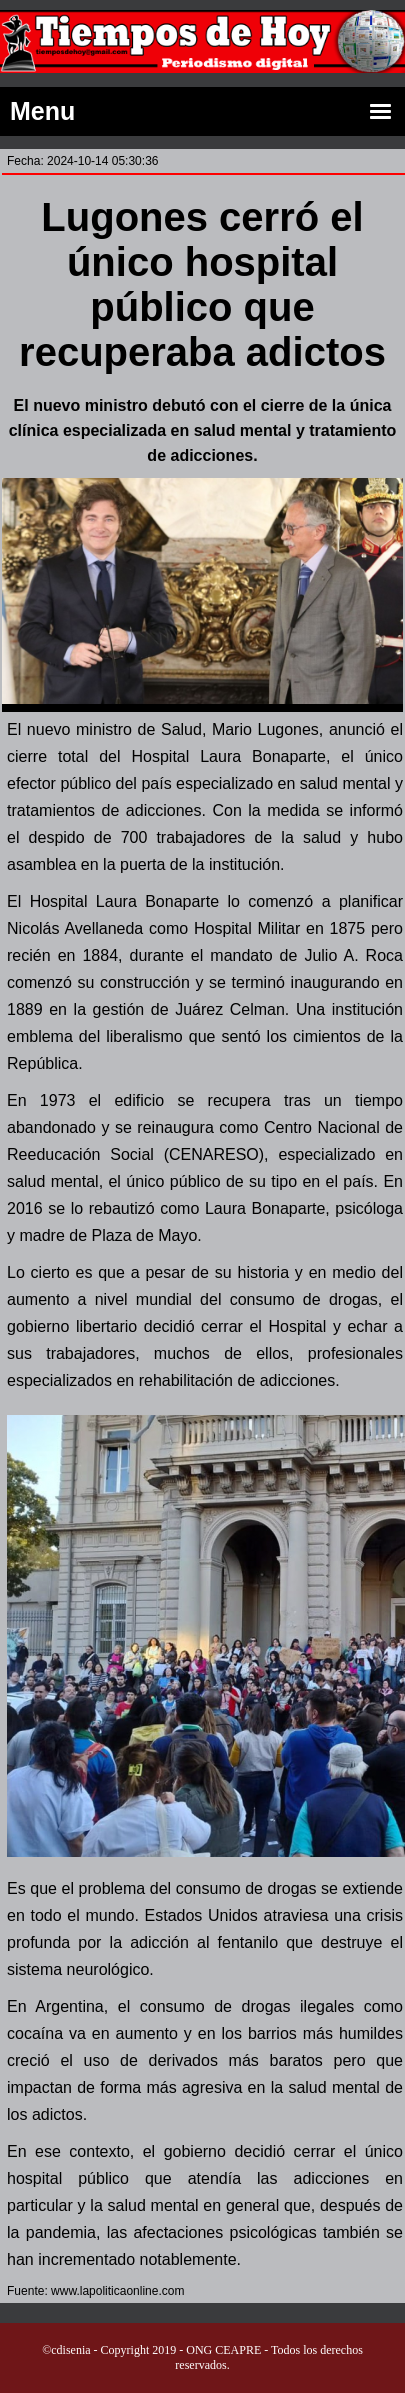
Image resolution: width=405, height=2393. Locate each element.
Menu (202, 112)
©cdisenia (66, 2350)
